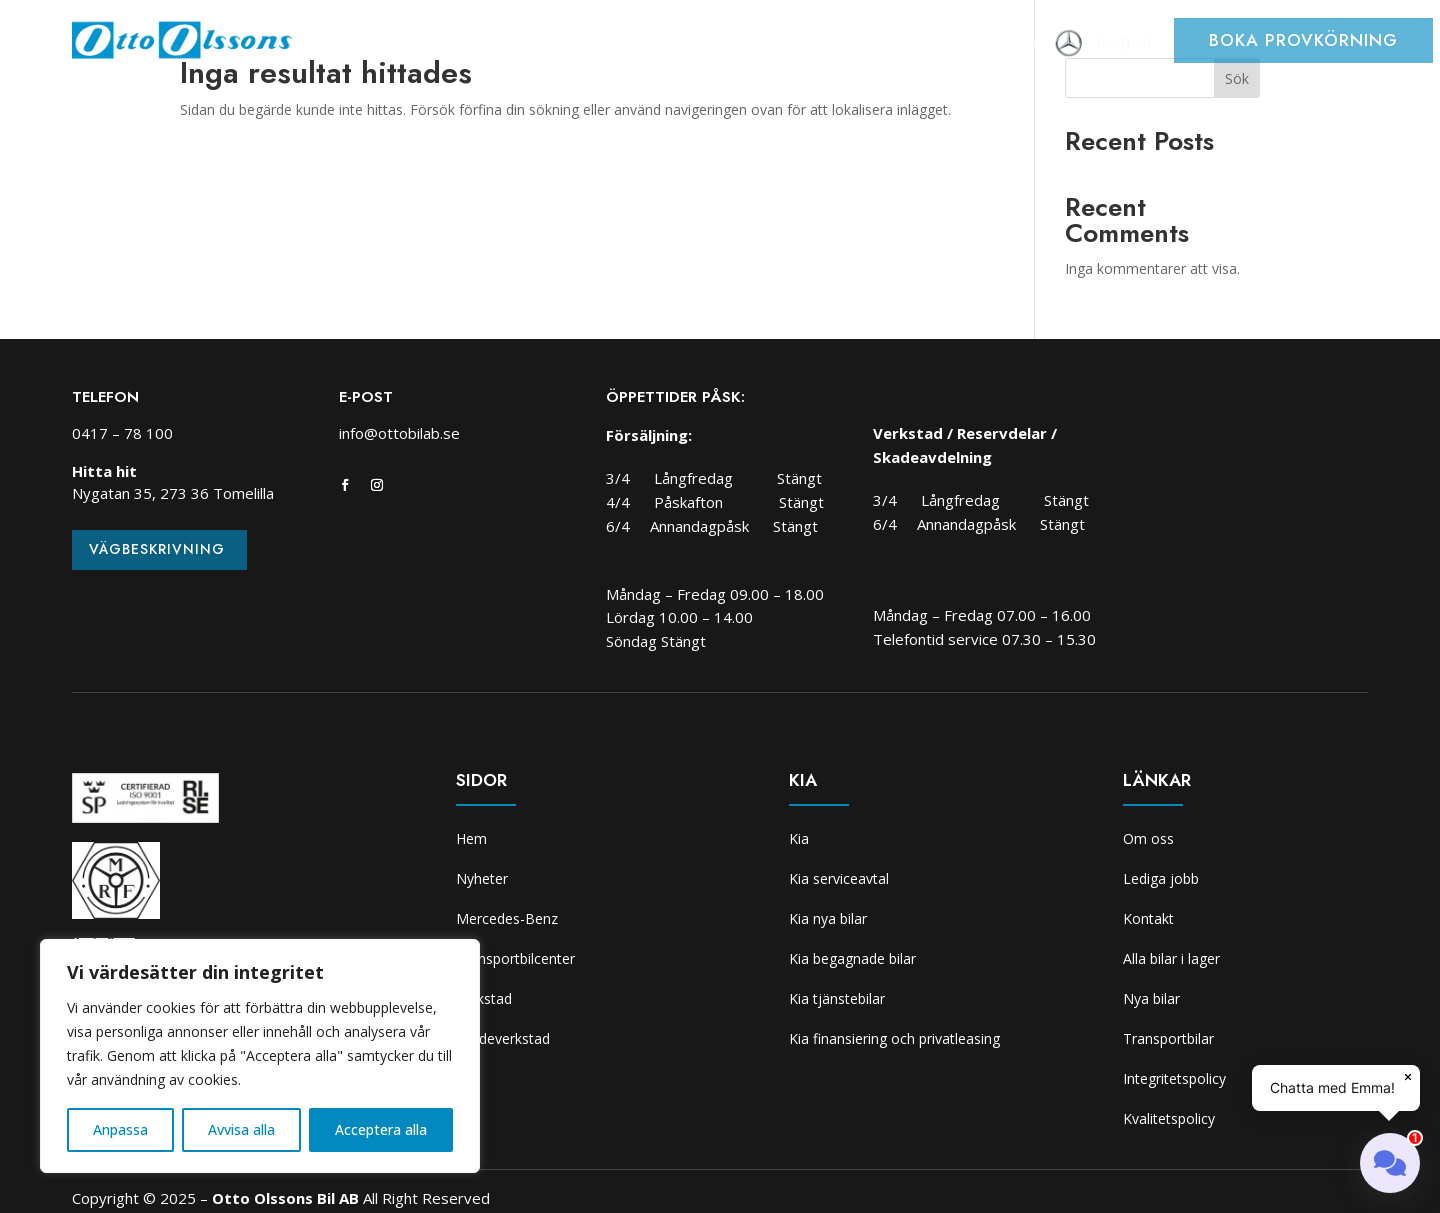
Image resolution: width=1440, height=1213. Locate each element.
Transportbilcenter (617, 45)
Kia (954, 45)
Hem (361, 45)
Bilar (500, 45)
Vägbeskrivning (157, 549)
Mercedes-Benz (507, 918)
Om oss (1015, 45)
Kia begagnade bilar (852, 958)
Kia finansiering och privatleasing (894, 1038)
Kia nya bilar (828, 918)
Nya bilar (1151, 998)
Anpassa (120, 1129)
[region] (260, 1056)
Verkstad (751, 45)
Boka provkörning (1303, 40)
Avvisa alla (241, 1129)
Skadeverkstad (865, 45)
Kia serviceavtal (839, 878)
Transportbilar (1168, 1038)
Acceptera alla (381, 1129)
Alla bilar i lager (1171, 958)
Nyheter (429, 45)
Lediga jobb (1161, 878)
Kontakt (1148, 918)
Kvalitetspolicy (1169, 1118)
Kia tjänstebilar (837, 998)
